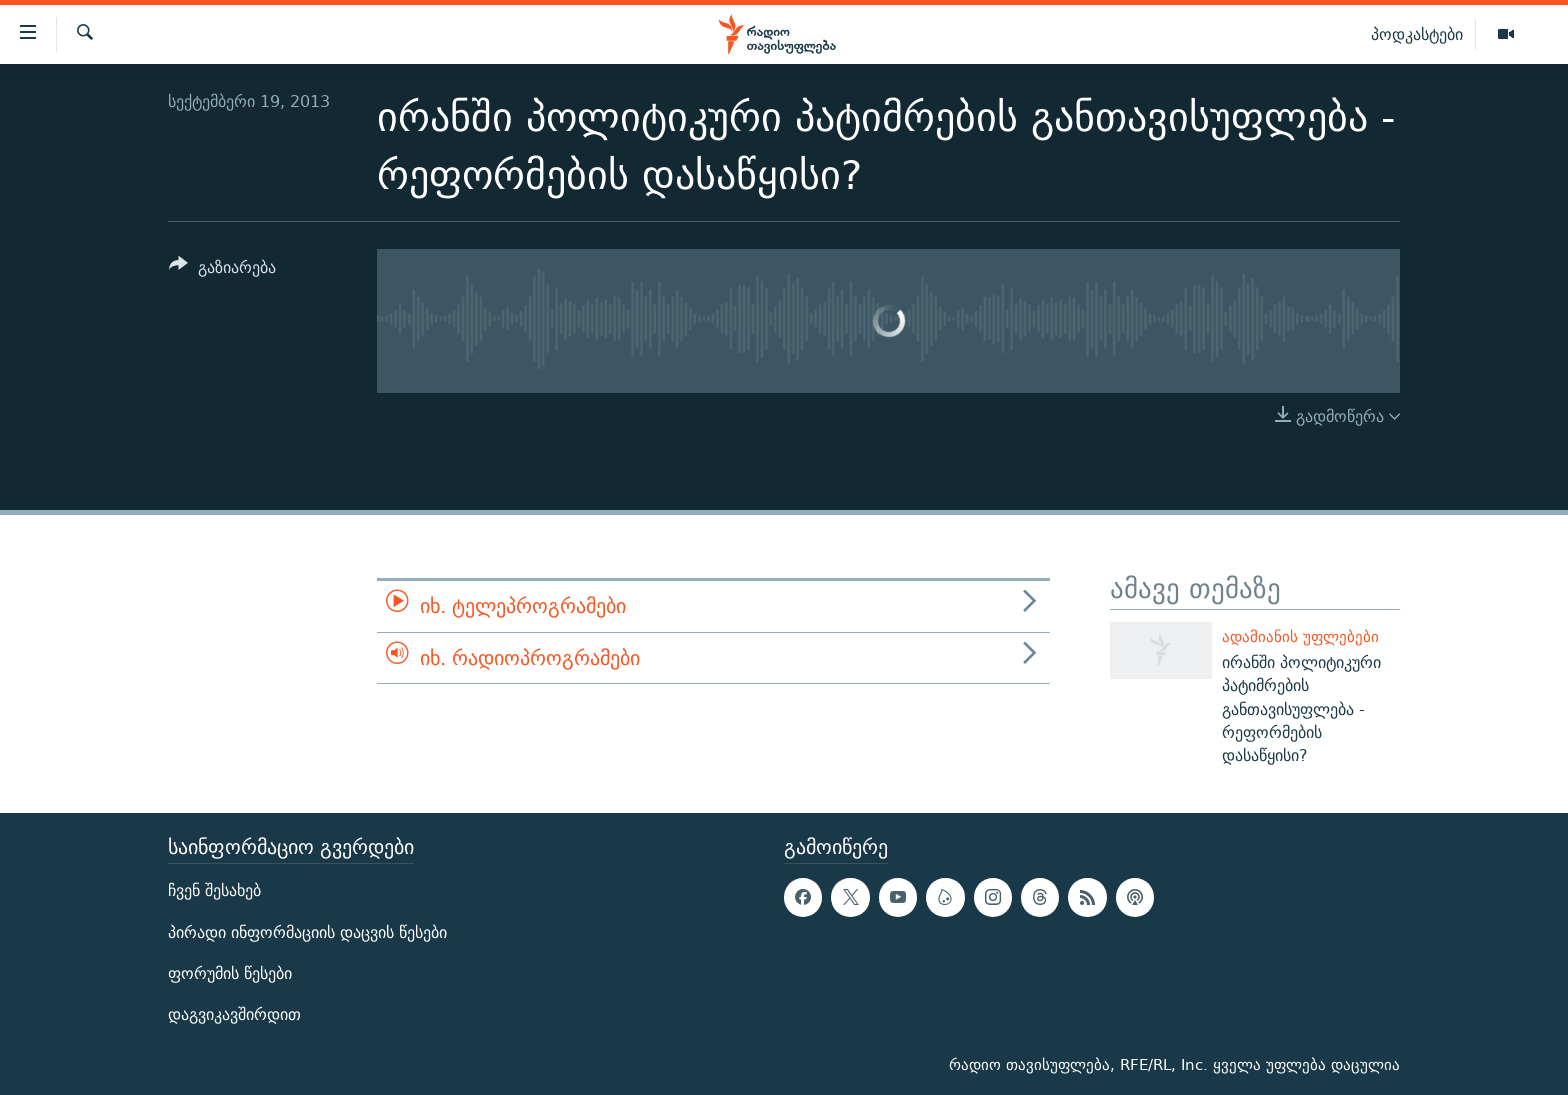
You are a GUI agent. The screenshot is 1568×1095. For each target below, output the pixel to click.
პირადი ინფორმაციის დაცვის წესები (307, 932)
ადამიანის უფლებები (1300, 636)
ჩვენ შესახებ (214, 891)
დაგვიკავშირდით (234, 1014)
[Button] (222, 270)
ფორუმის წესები (230, 973)
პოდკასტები (1417, 34)
